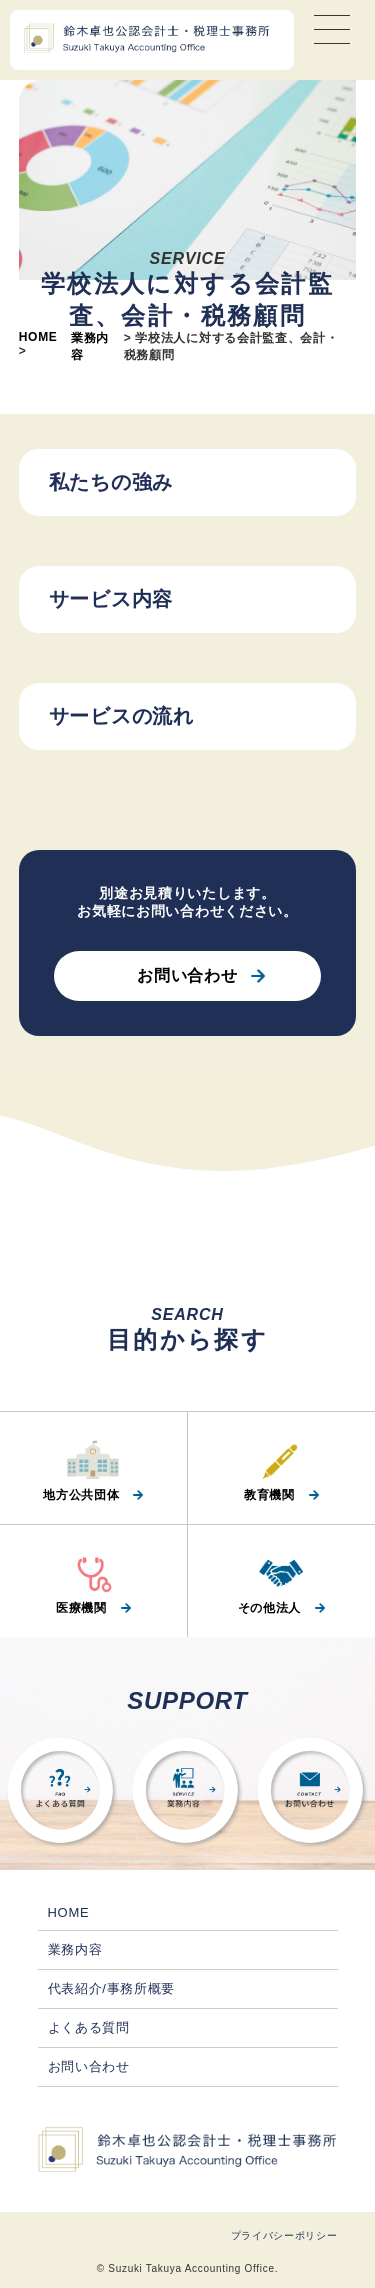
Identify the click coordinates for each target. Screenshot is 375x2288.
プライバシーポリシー (284, 2235)
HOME (38, 337)
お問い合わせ (187, 975)
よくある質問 (89, 2027)
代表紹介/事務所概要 (112, 1988)
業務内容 (75, 1949)
